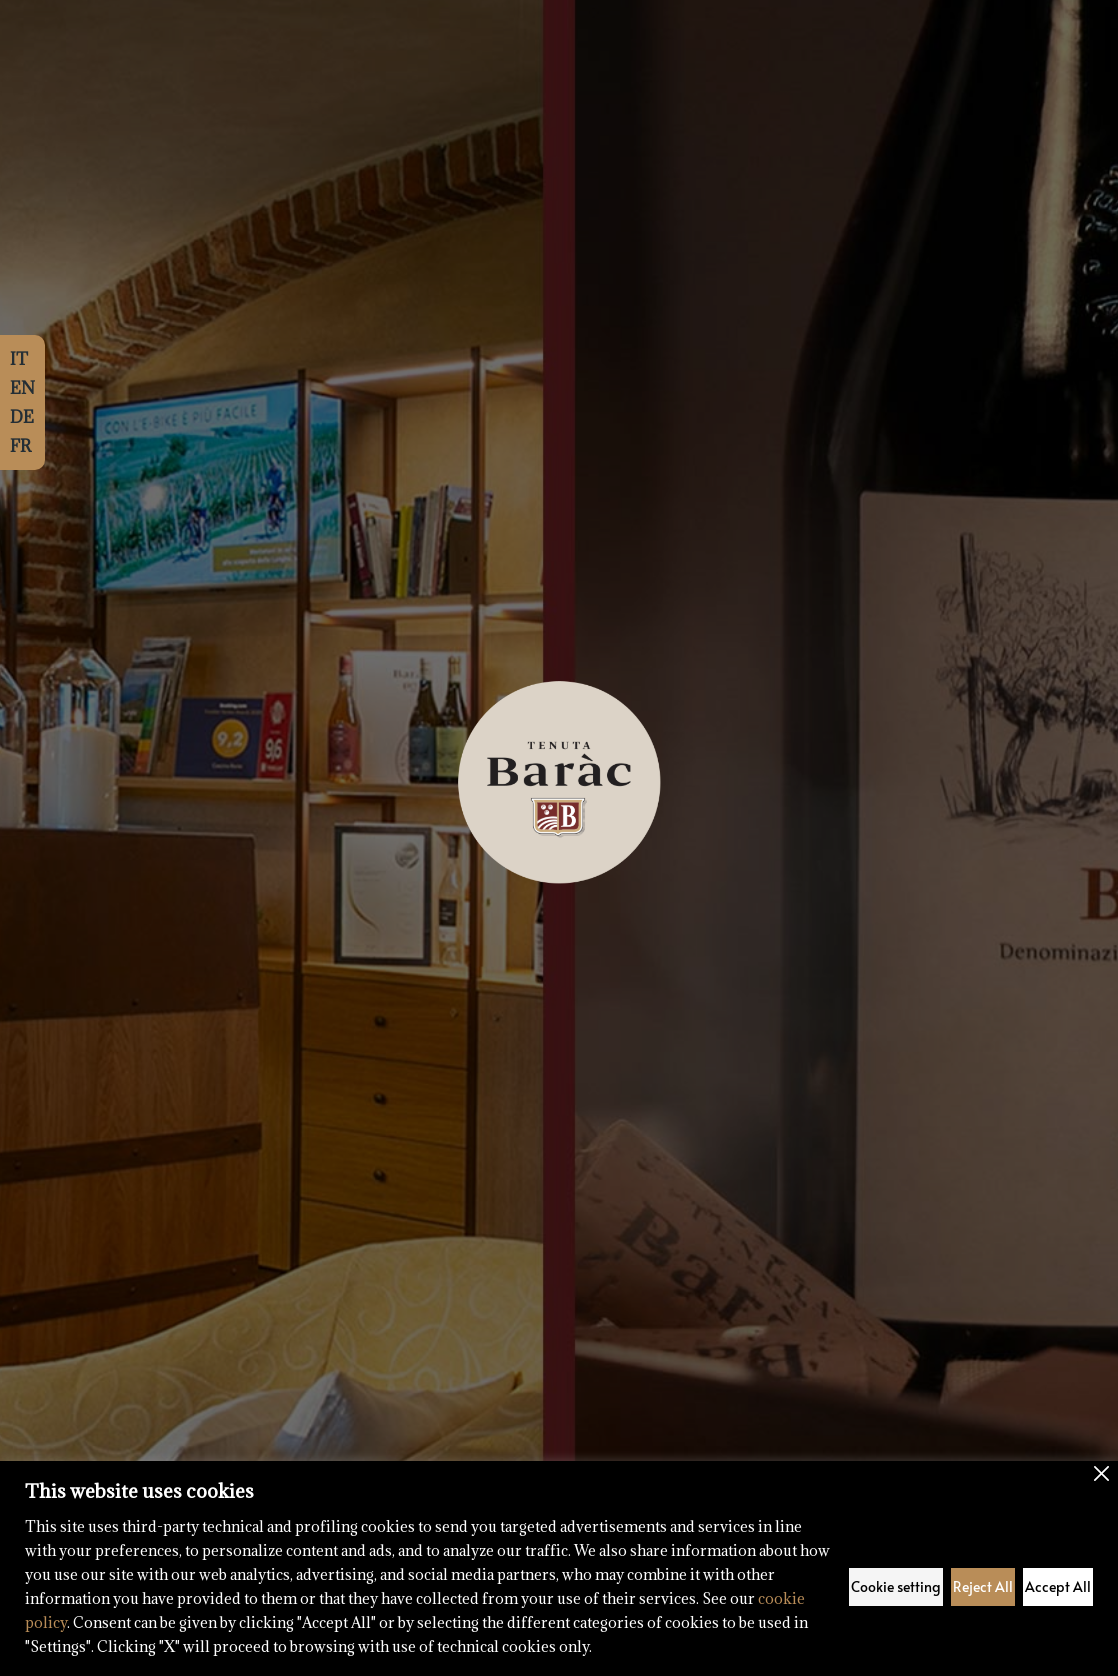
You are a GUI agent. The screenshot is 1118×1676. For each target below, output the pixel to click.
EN (22, 388)
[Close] (1101, 1473)
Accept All (1058, 1586)
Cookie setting (896, 1586)
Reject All (983, 1586)
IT (19, 359)
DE (22, 417)
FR (20, 446)
